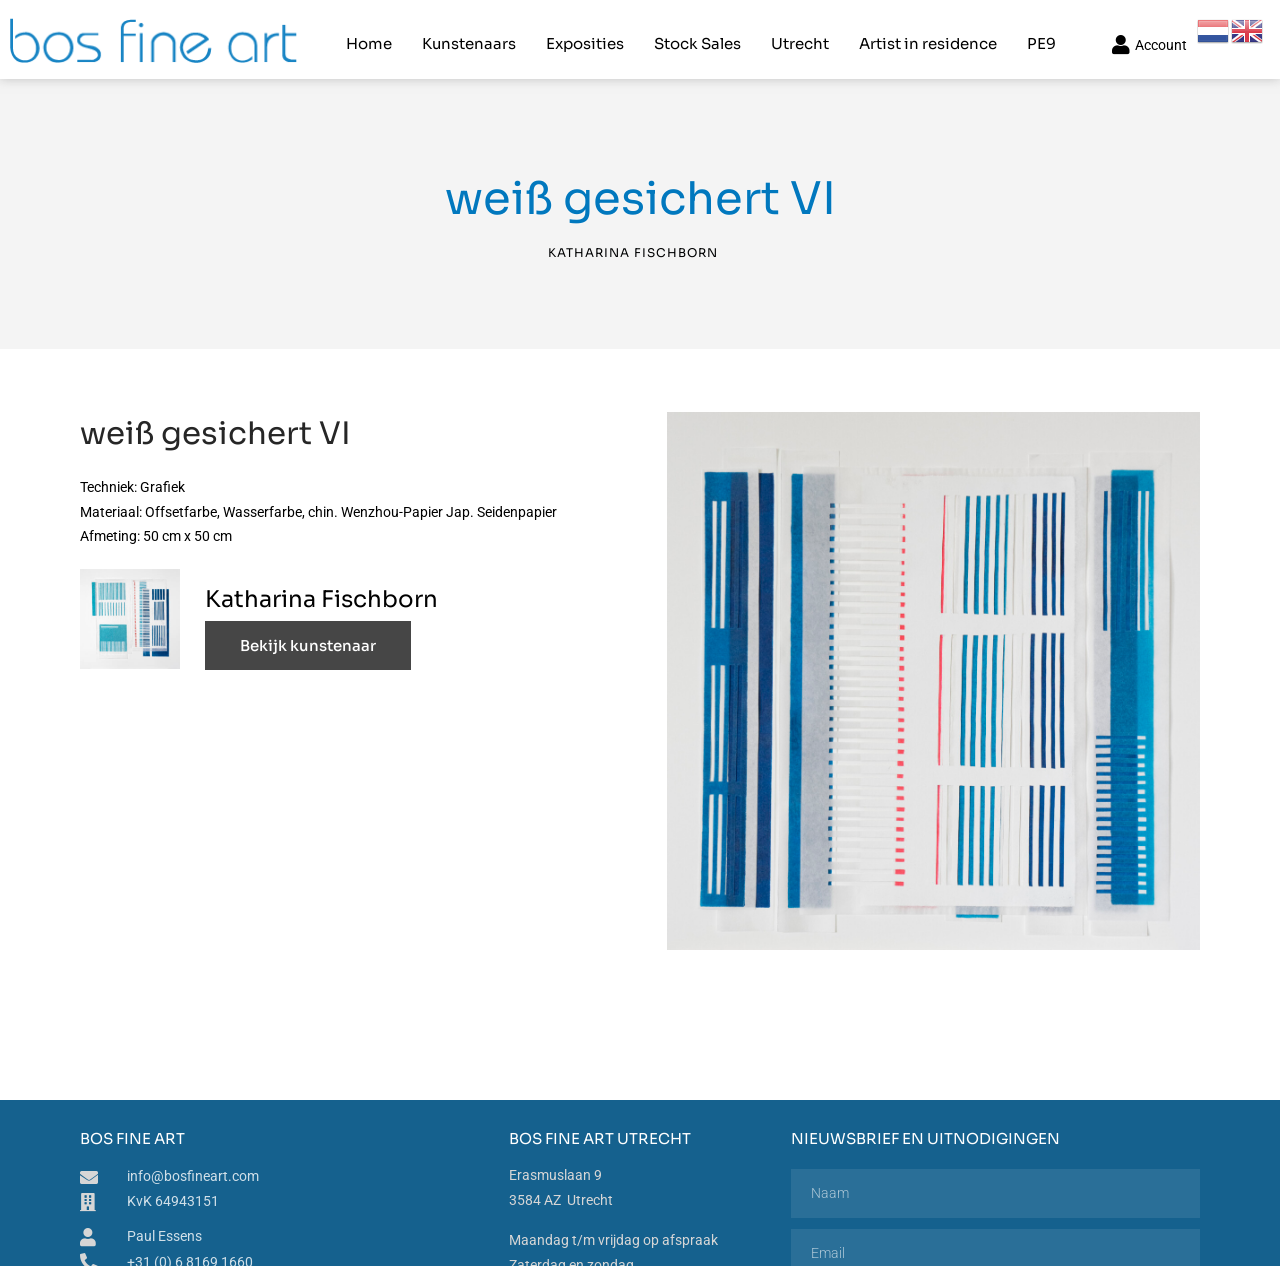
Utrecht (799, 35)
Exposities (584, 35)
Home (368, 35)
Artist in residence (927, 35)
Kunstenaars (468, 35)
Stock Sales (696, 35)
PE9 (1040, 35)
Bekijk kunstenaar (308, 632)
